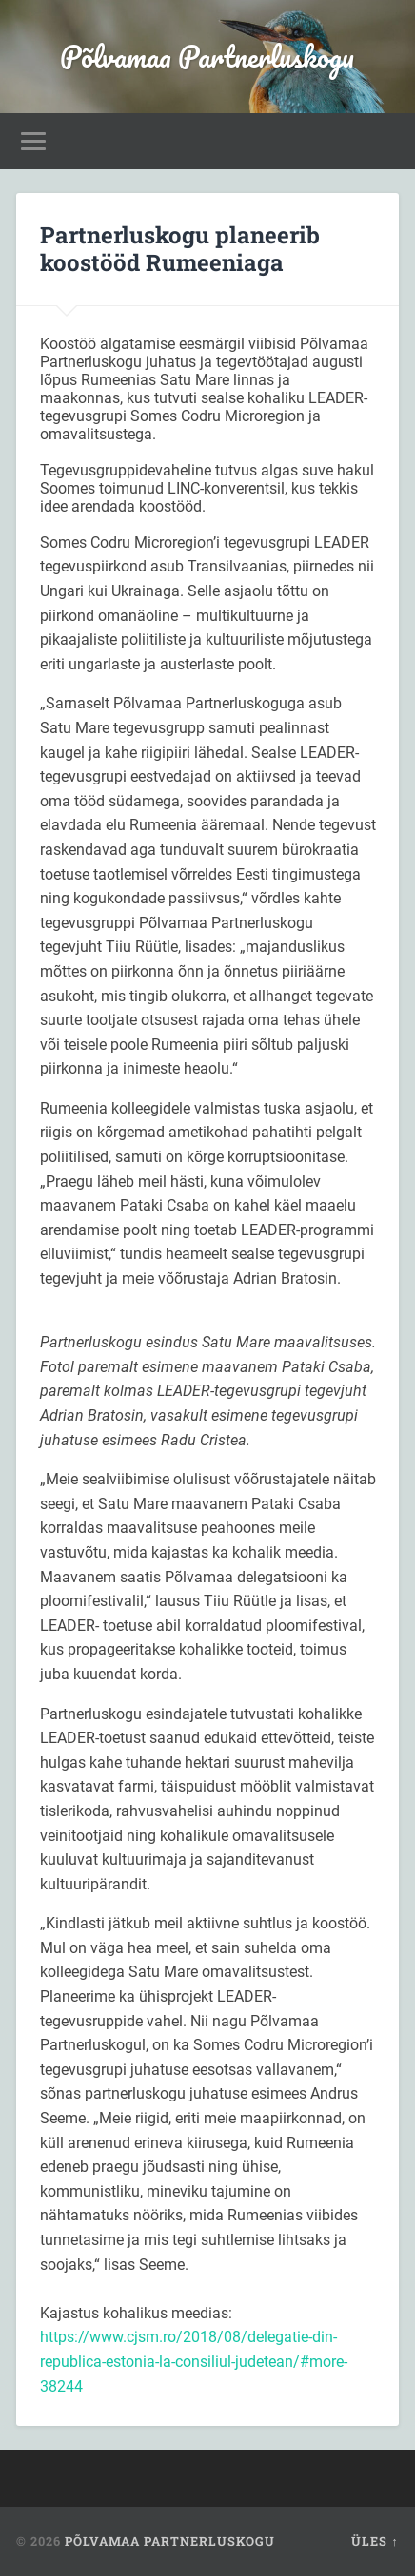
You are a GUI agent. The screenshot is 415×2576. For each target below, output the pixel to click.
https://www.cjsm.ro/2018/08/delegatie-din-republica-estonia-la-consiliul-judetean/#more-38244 (193, 2361)
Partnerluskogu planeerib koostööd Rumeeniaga (180, 249)
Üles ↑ (374, 2540)
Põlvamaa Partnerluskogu (207, 56)
